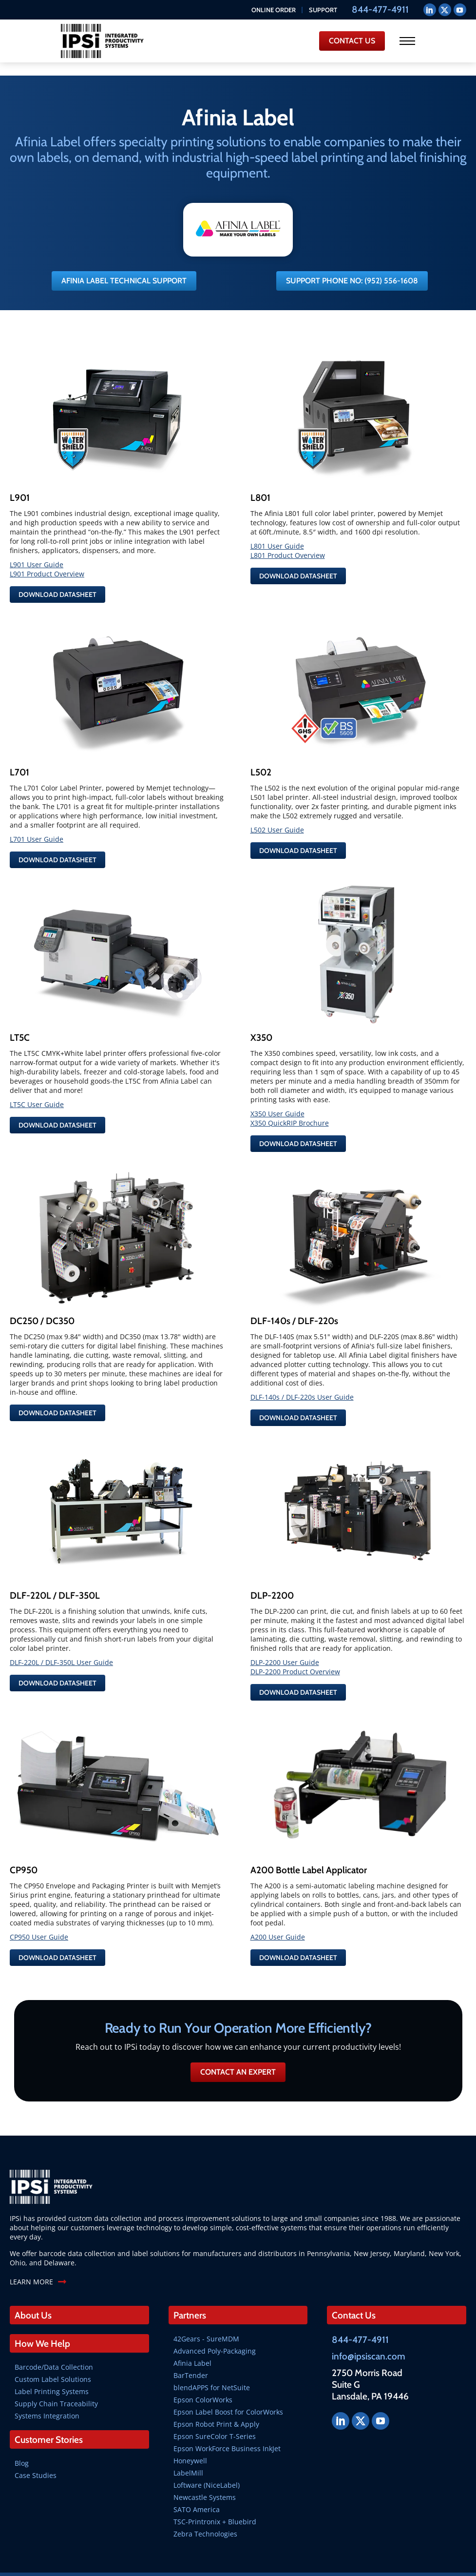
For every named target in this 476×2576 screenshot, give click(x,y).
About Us (33, 2293)
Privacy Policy (371, 2563)
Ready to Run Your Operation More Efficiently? (238, 2006)
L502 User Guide (277, 816)
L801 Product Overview (287, 544)
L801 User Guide (277, 535)
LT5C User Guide (37, 1088)
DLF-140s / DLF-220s (294, 1303)
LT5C (20, 1022)
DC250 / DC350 (42, 1303)
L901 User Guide (36, 553)
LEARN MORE (31, 2259)
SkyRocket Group (322, 2563)
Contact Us (354, 2293)
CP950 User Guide (39, 1915)
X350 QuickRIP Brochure (289, 1107)
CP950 (24, 1848)
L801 (260, 487)
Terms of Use (414, 2563)
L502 (260, 759)
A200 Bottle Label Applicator (308, 1848)
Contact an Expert (238, 2050)
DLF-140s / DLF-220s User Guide (302, 1379)
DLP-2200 (272, 1575)
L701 (19, 759)
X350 (261, 1022)
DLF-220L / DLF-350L (55, 1575)
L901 (20, 487)
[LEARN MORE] (62, 2259)
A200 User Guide (277, 1915)
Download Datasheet (57, 583)
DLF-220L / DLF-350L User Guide (61, 1642)
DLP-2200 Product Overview (295, 1651)
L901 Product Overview (47, 563)
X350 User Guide (277, 1098)
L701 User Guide (36, 826)
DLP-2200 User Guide (284, 1642)
